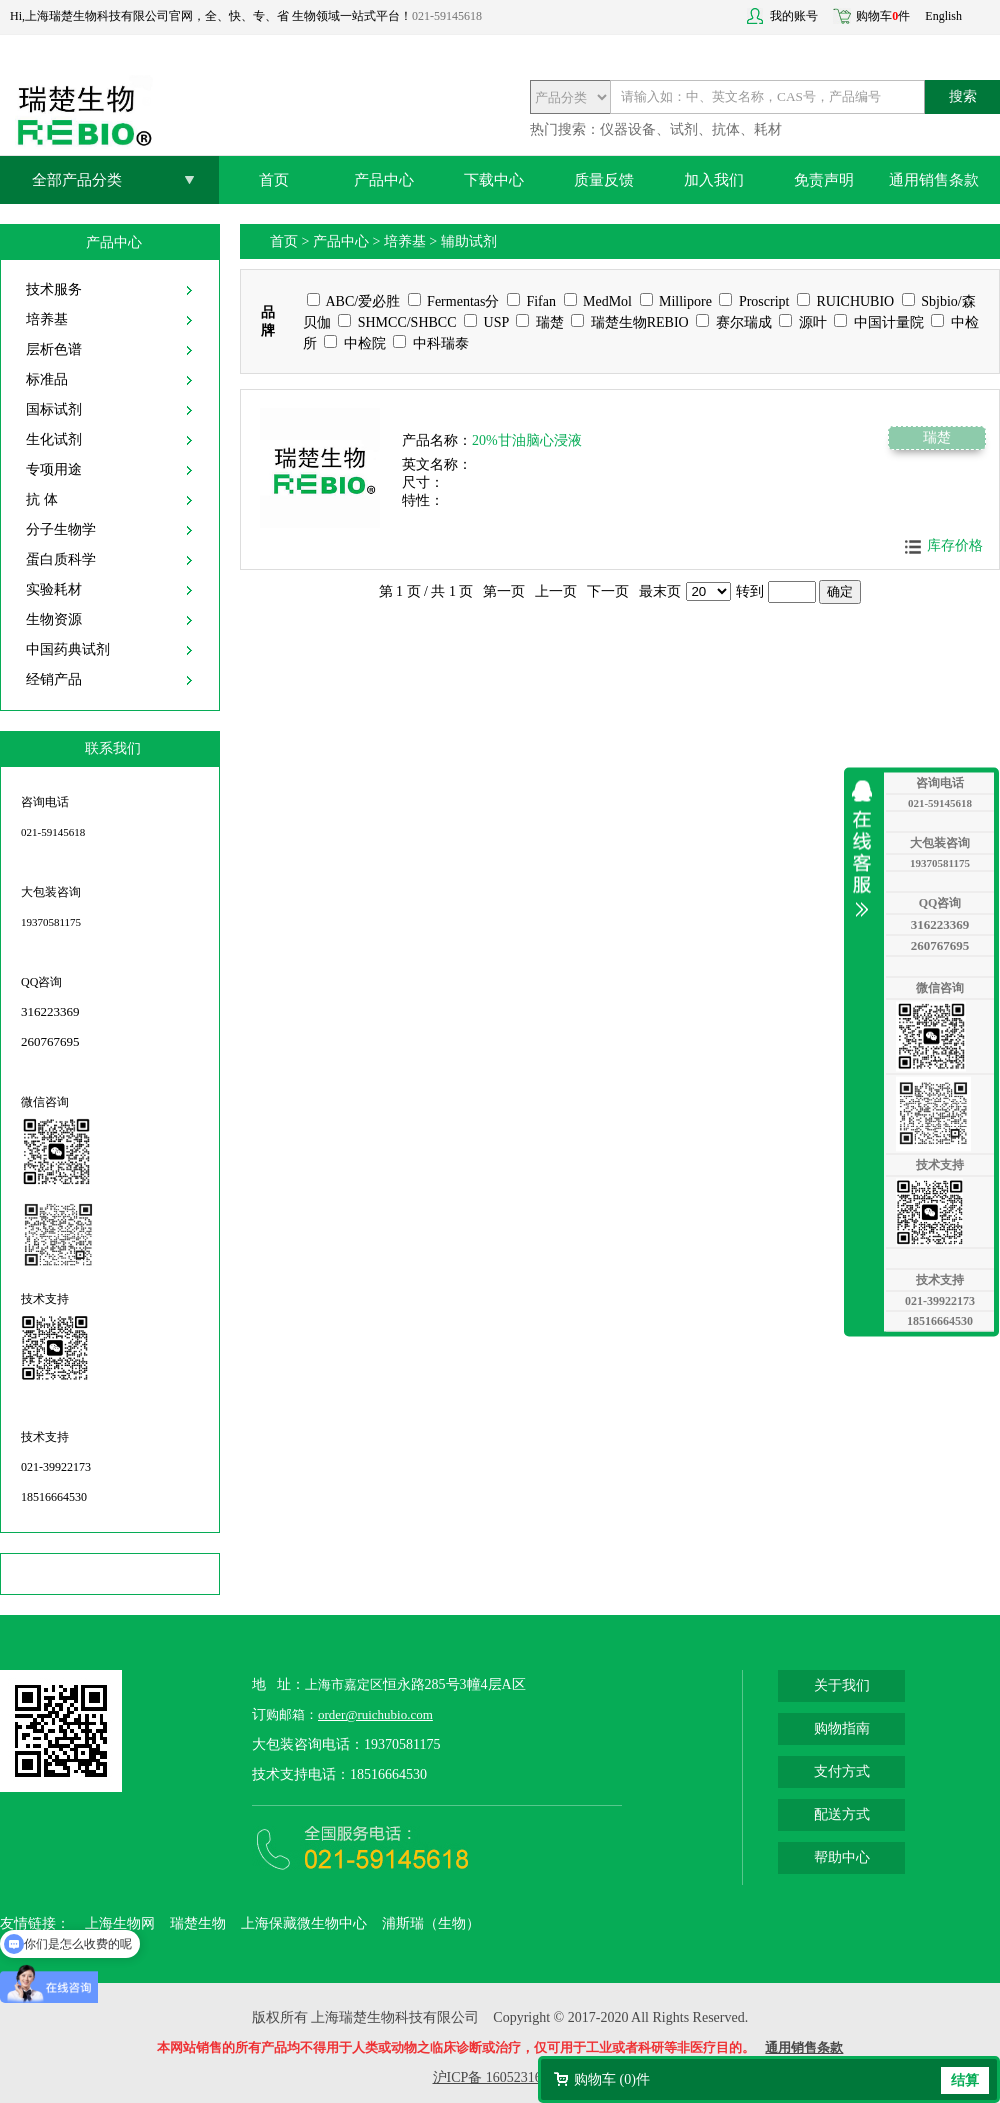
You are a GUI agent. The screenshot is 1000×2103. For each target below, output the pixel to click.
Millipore (676, 301)
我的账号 (794, 16)
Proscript (754, 301)
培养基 (47, 319)
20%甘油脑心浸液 (527, 440)
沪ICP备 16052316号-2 (500, 2077)
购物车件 (883, 16)
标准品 (47, 379)
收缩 (867, 848)
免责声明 (824, 180)
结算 (965, 2080)
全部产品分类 (77, 180)
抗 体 (42, 499)
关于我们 (842, 1685)
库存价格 (955, 545)
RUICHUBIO (845, 301)
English (943, 16)
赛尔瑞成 (734, 322)
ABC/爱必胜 (353, 301)
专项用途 (54, 469)
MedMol (598, 301)
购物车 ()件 (612, 2079)
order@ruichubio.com (375, 1714)
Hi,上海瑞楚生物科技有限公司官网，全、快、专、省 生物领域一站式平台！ (211, 16)
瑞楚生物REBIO (630, 322)
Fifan (531, 301)
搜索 (963, 96)
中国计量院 (879, 322)
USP (486, 322)
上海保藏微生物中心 (304, 1923)
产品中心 (384, 180)
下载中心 (494, 180)
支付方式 (842, 1771)
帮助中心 (842, 1857)
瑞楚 (540, 322)
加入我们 (714, 180)
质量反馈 (604, 180)
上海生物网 (120, 1923)
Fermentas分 (454, 301)
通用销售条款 (934, 180)
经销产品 (54, 679)
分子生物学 (61, 529)
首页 (274, 180)
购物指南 (842, 1728)
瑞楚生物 (198, 1923)
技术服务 (54, 289)
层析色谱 (54, 349)
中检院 (355, 343)
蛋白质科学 (61, 559)
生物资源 (54, 619)
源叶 (803, 322)
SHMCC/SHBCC (397, 322)
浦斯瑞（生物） (431, 1923)
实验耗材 (54, 589)
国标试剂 (54, 409)
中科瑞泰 (431, 343)
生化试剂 (54, 439)
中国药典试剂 (68, 649)
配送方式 (842, 1814)
